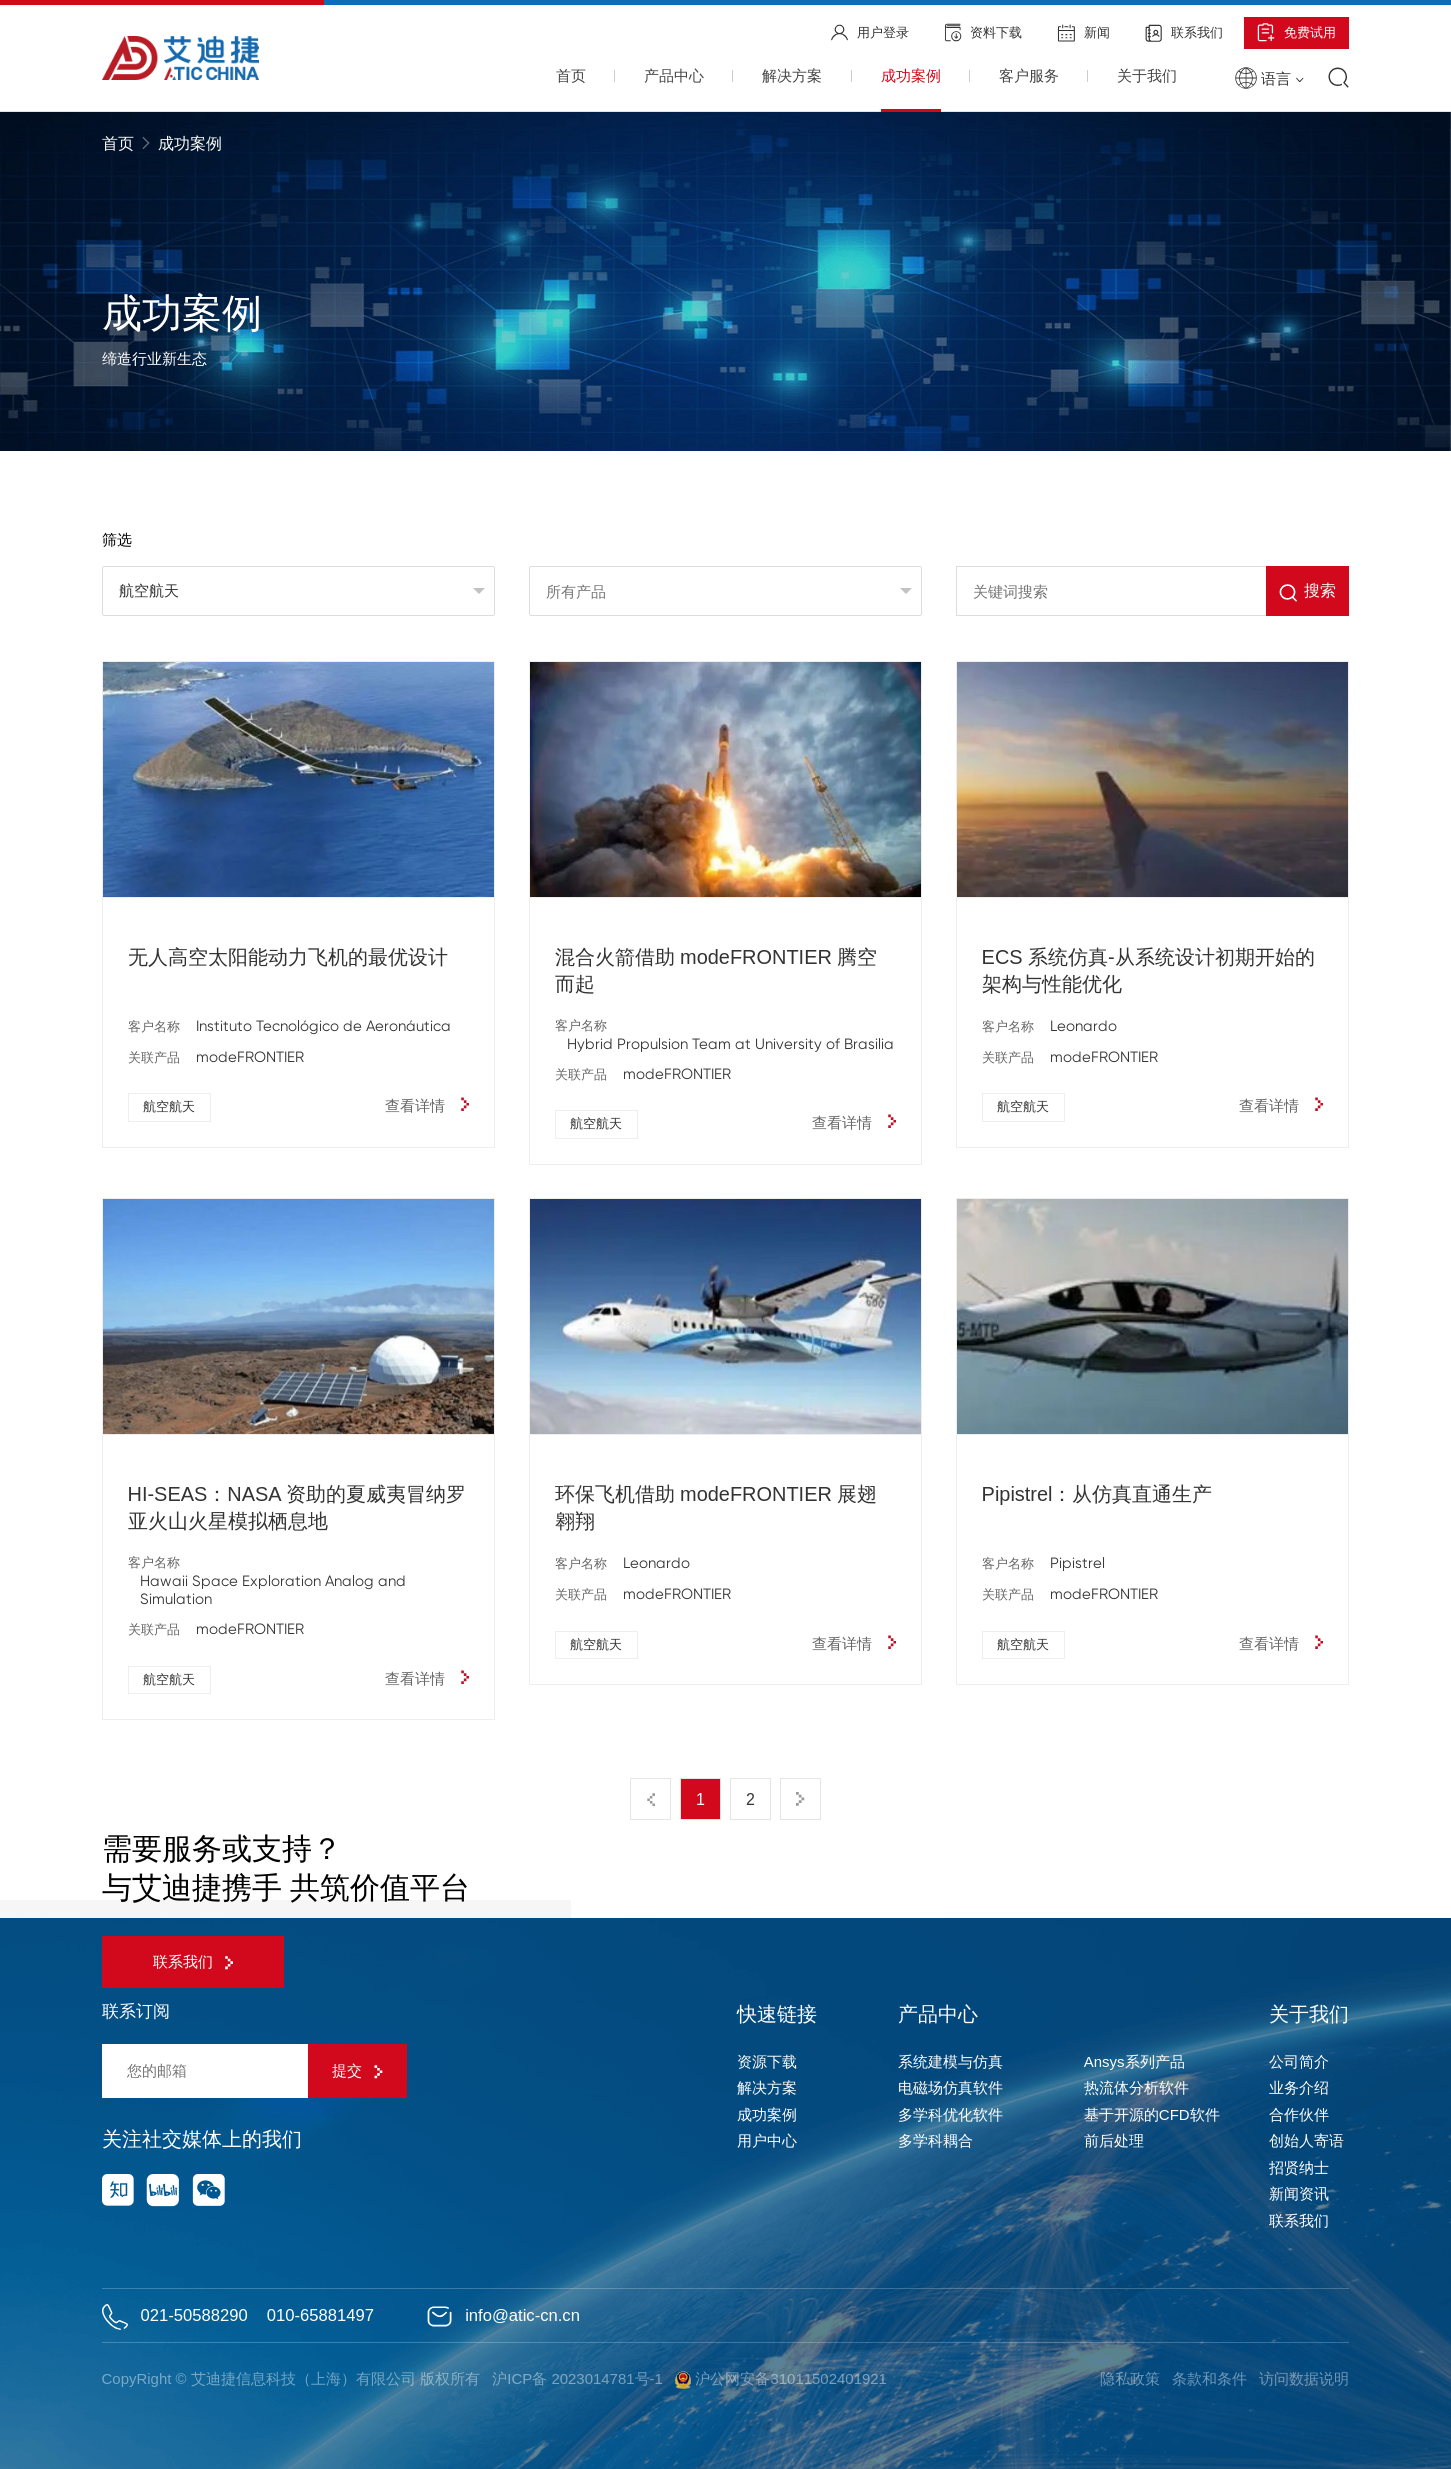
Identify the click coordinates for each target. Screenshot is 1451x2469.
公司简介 (1299, 2061)
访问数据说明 (1304, 2378)
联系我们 (1184, 33)
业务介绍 (1299, 2087)
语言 (1269, 78)
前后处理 (1114, 2140)
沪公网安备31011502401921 (781, 2379)
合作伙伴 (1299, 2114)
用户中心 (767, 2140)
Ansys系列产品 (1134, 2061)
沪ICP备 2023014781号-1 (577, 2378)
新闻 (1083, 33)
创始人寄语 (1306, 2140)
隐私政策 (1130, 2378)
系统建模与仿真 (950, 2061)
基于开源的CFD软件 (1152, 2114)
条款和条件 (1209, 2378)
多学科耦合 (935, 2140)
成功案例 (767, 2114)
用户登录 (870, 32)
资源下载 (767, 2061)
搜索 (1307, 592)
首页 (120, 143)
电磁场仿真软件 (950, 2087)
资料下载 (983, 32)
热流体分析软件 (1136, 2087)
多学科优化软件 (950, 2114)
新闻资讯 (1299, 2193)
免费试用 (1296, 32)
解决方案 (767, 2087)
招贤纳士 (1299, 2167)
